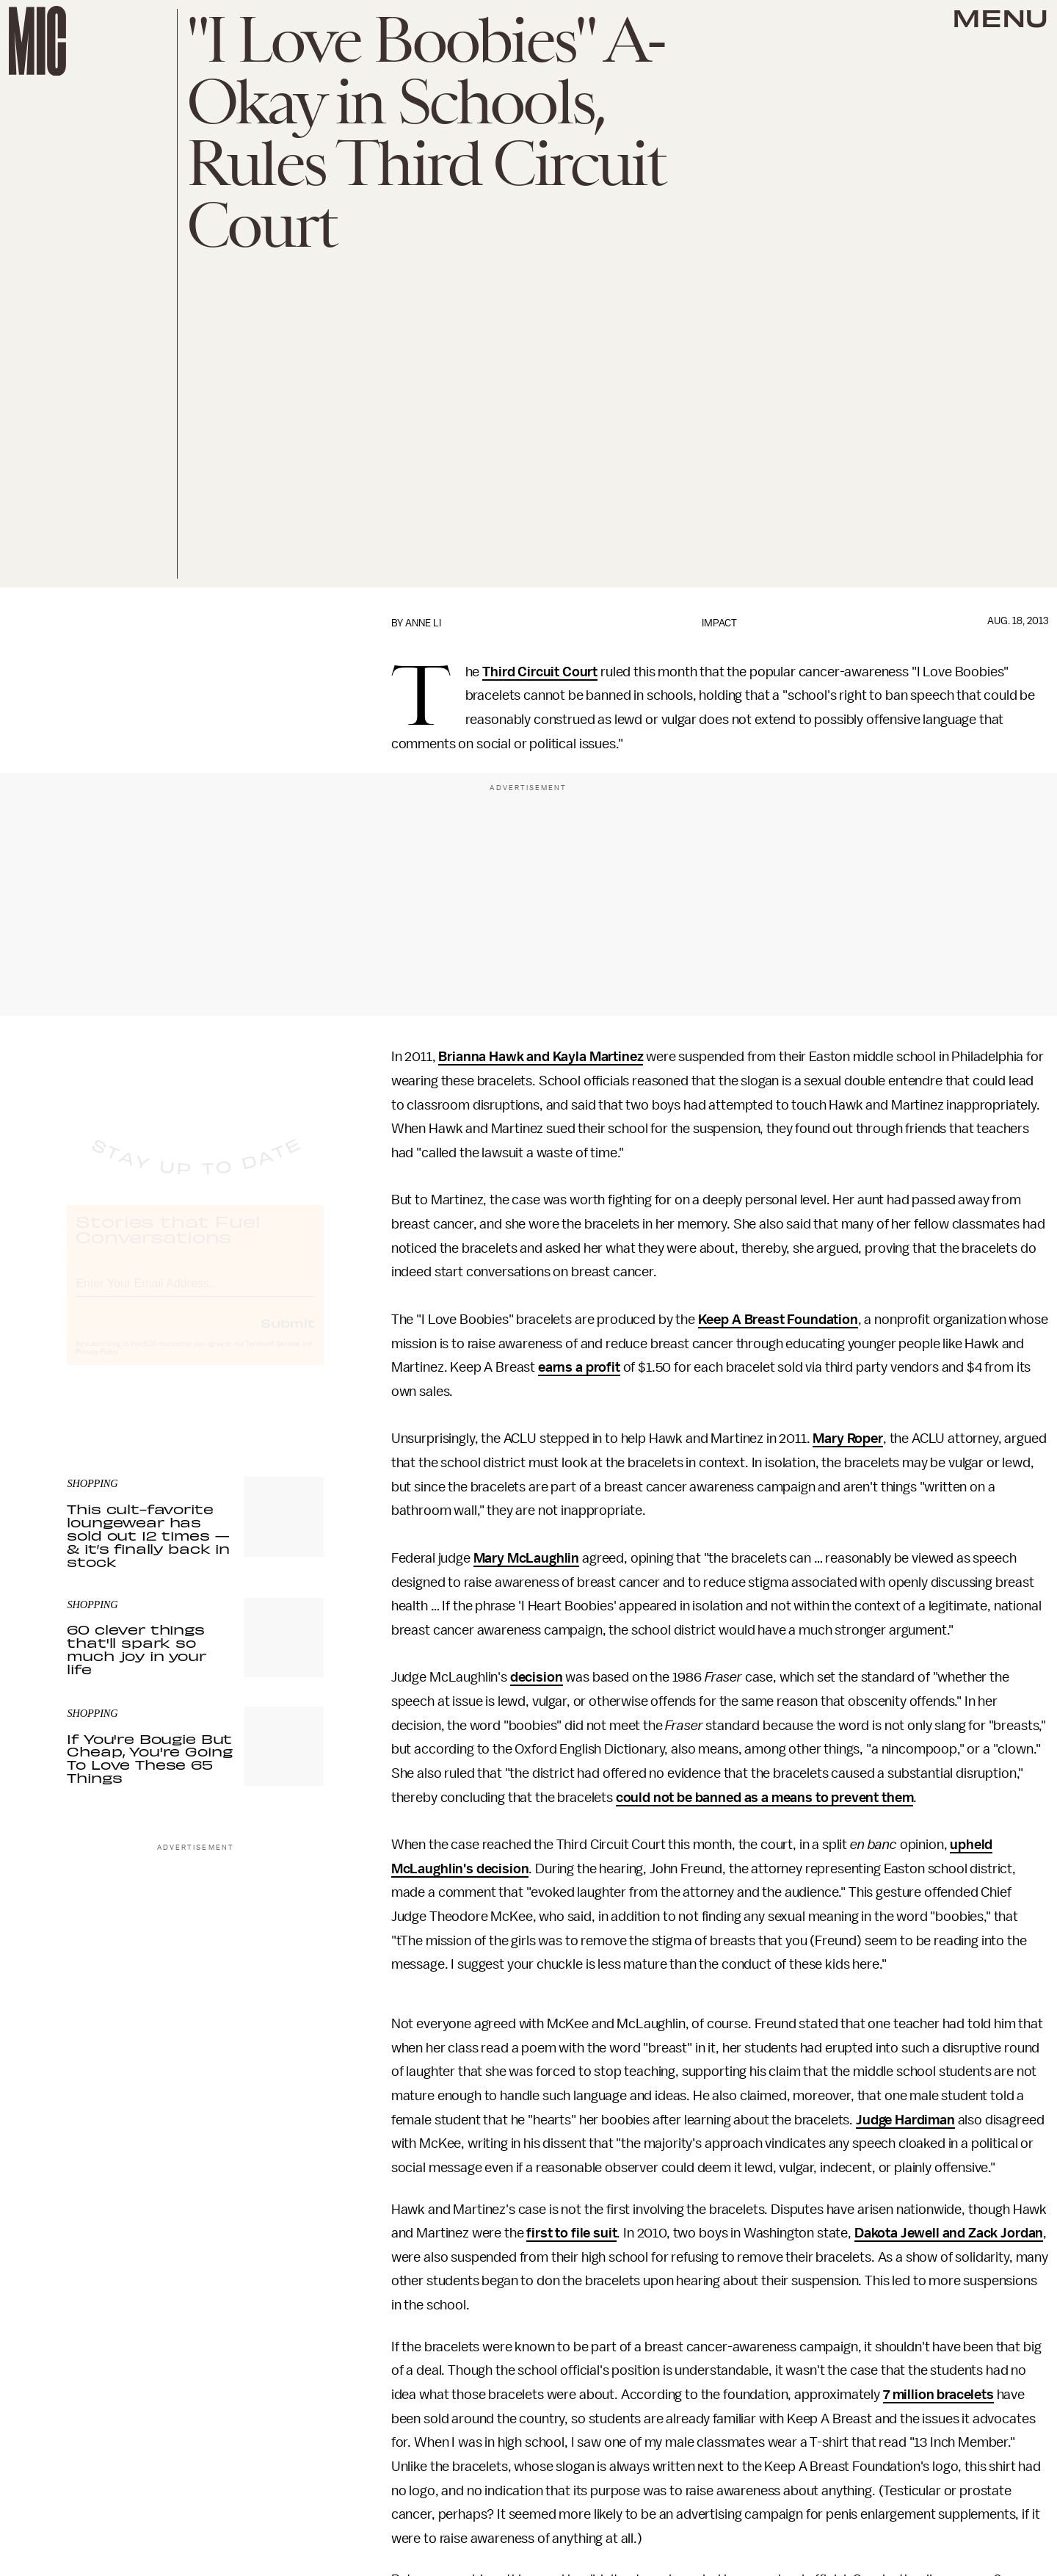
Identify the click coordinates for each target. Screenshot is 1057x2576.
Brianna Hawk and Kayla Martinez (540, 1056)
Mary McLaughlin (526, 1558)
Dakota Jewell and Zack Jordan (948, 2233)
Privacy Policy (97, 1365)
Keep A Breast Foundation (778, 1319)
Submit (288, 1335)
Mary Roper (847, 1438)
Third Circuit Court (539, 672)
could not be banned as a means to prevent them (765, 1797)
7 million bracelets (938, 2394)
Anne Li (423, 623)
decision (536, 1677)
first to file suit (571, 2233)
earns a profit (579, 1367)
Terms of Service (272, 1357)
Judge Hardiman (905, 2120)
